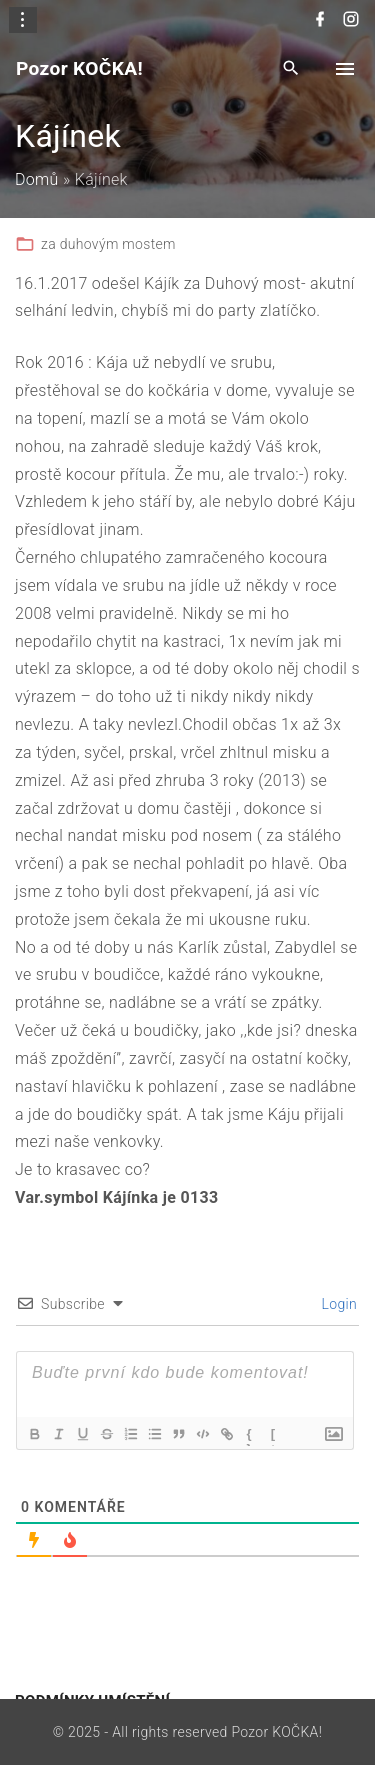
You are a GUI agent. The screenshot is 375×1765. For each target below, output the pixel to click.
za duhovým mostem (108, 244)
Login (337, 1304)
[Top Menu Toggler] (345, 69)
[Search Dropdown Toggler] (291, 69)
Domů (37, 179)
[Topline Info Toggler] (23, 20)
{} (249, 1436)
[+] (274, 1436)
